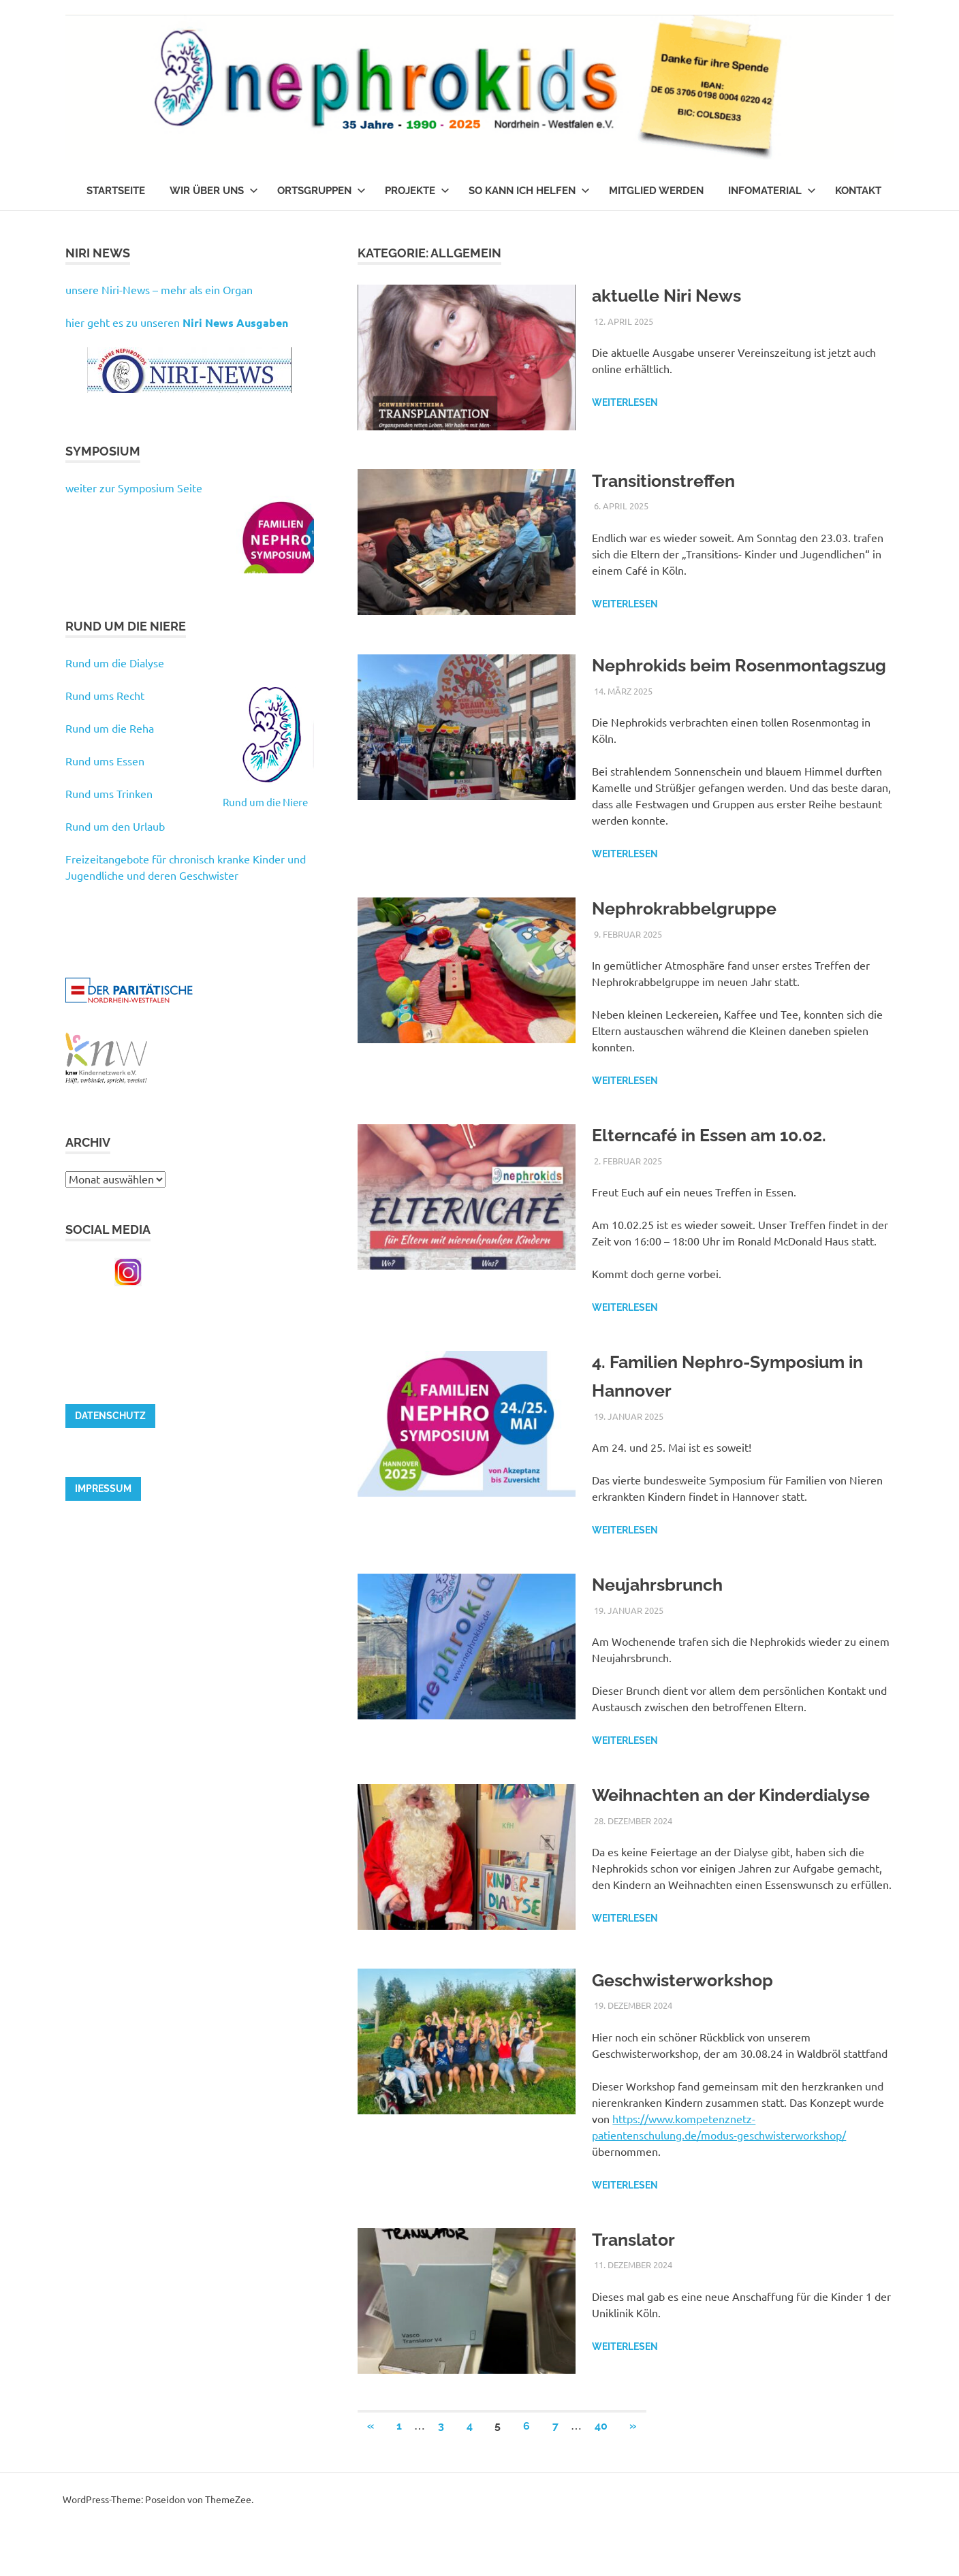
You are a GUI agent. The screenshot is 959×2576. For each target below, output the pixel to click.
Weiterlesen (625, 402)
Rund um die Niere (265, 801)
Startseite (116, 191)
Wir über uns (214, 191)
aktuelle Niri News (676, 295)
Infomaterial (772, 191)
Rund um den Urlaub (115, 826)
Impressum (103, 1488)
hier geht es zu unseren (176, 322)
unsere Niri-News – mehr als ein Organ (159, 289)
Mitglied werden (656, 191)
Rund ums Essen (104, 760)
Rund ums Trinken (109, 793)
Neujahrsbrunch (665, 1613)
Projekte (417, 191)
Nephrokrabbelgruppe (696, 936)
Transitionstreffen (673, 480)
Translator (639, 2289)
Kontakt (858, 191)
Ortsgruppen (321, 191)
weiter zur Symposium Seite (133, 487)
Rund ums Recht (104, 695)
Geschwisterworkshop (694, 2029)
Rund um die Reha (109, 728)
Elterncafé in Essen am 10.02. (725, 1163)
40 (601, 2476)
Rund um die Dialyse (114, 662)
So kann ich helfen (529, 191)
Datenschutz (110, 1415)
